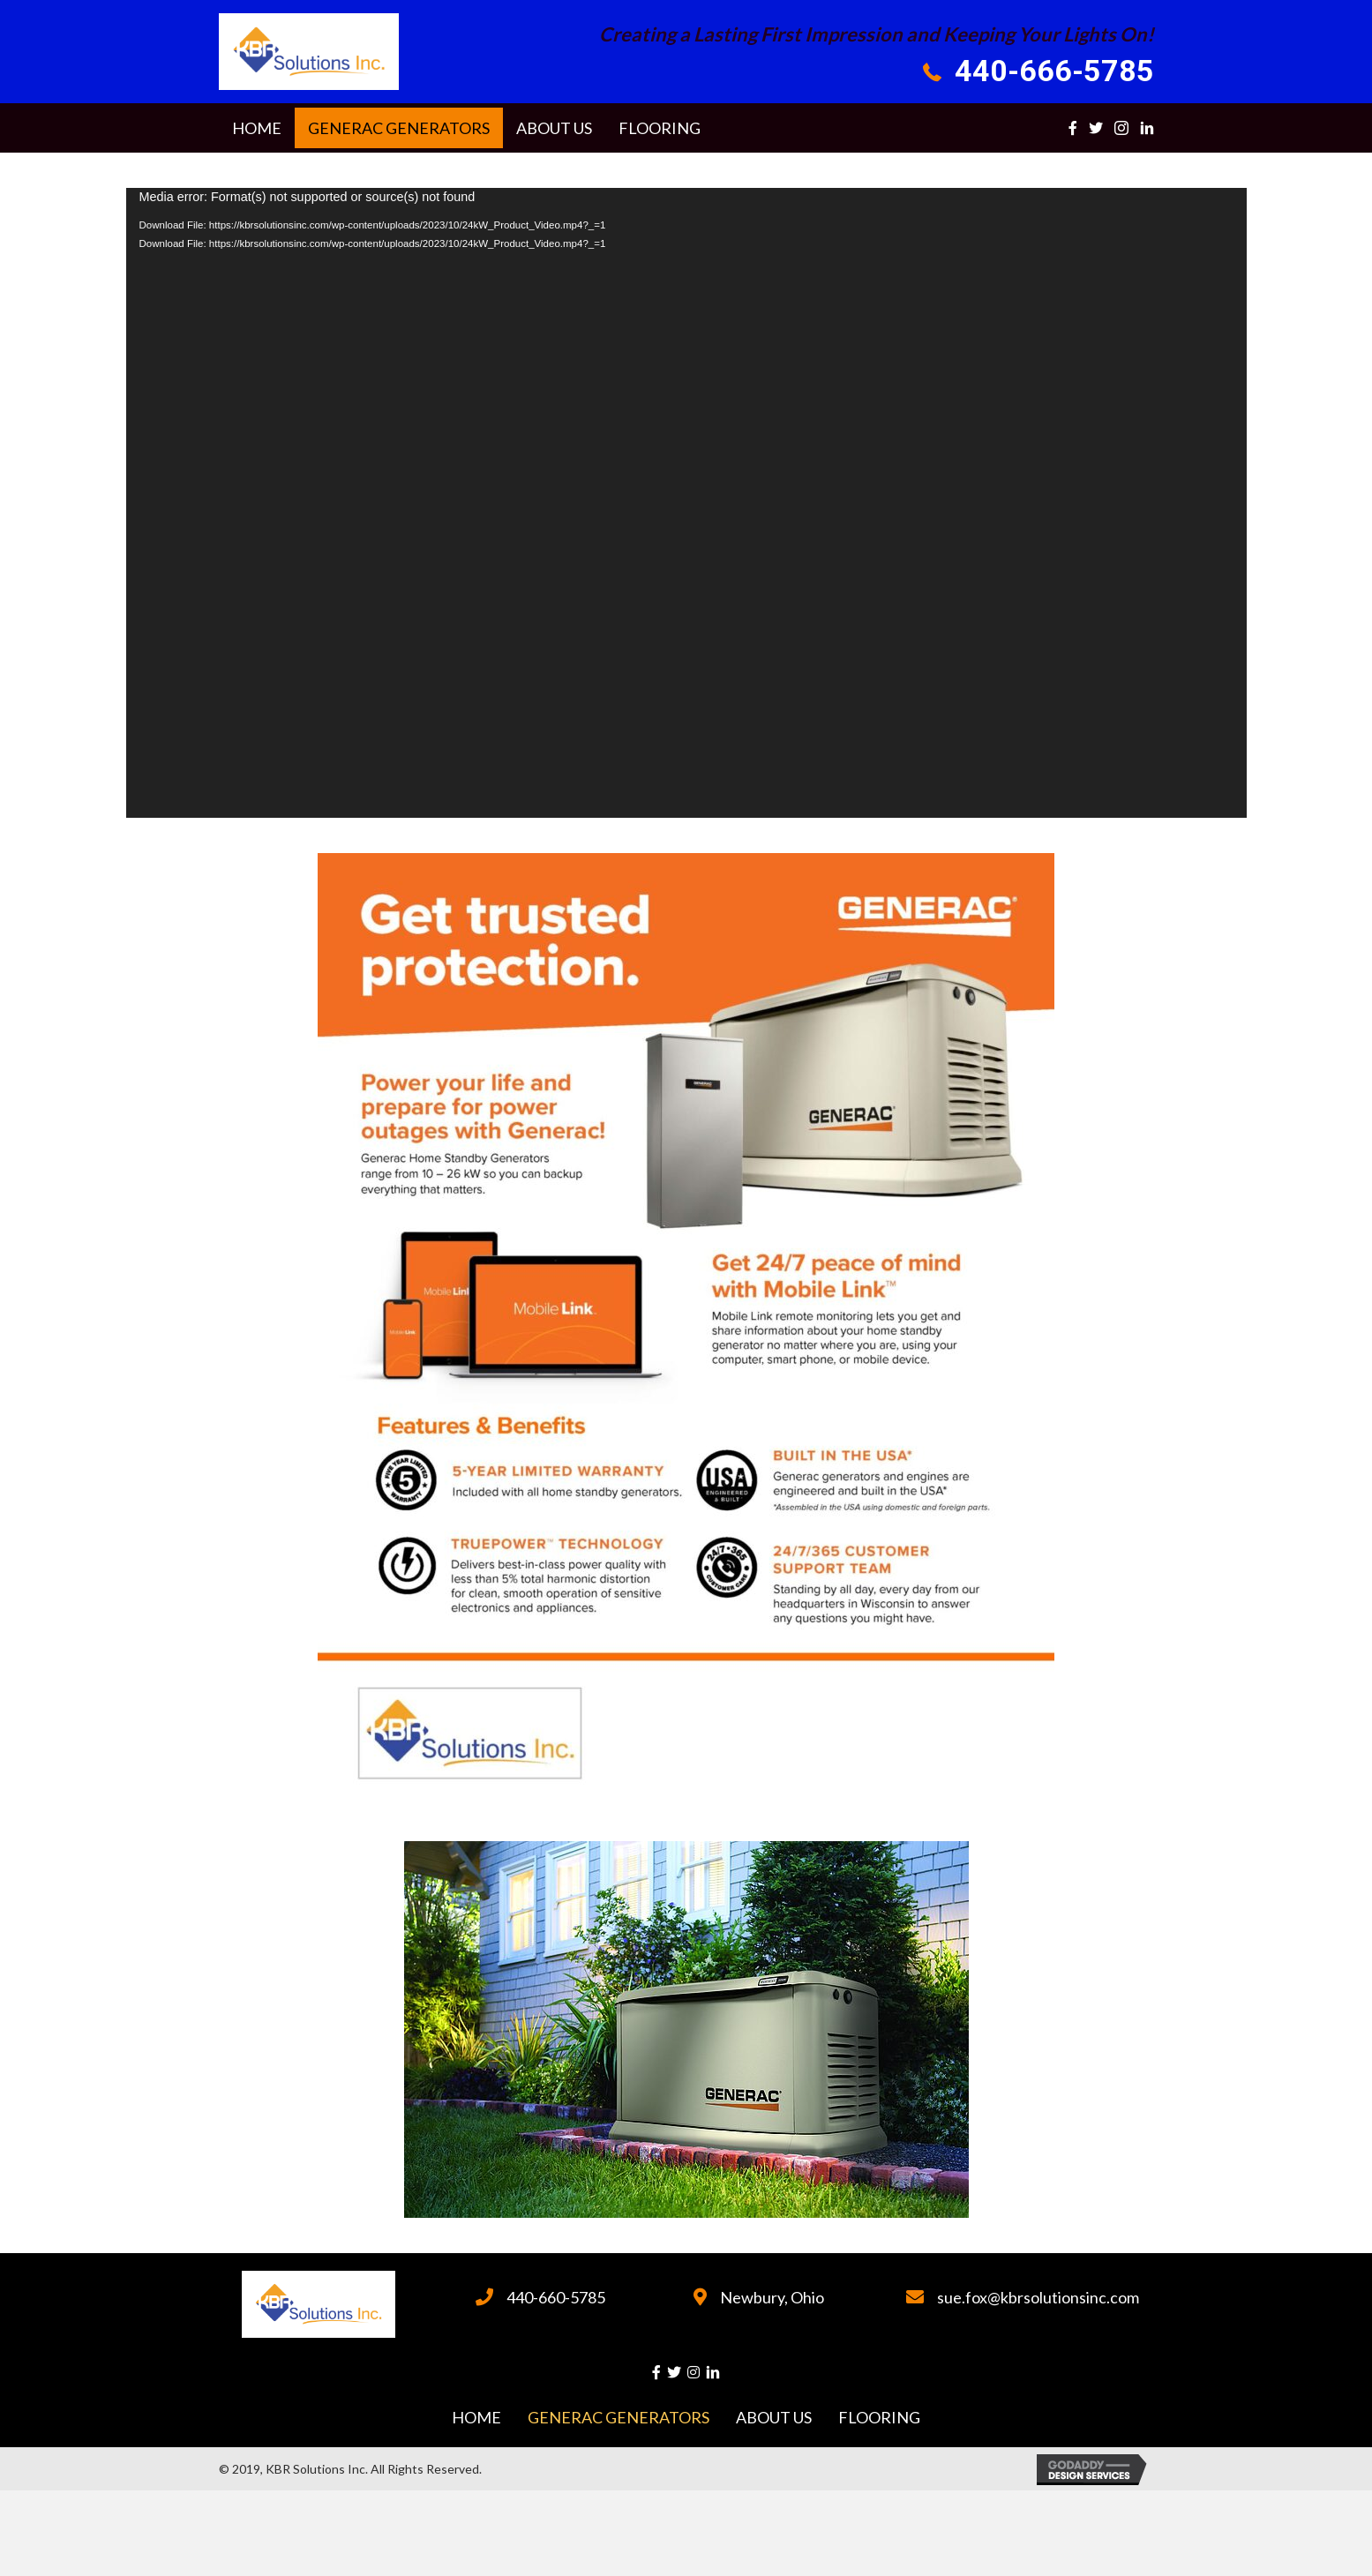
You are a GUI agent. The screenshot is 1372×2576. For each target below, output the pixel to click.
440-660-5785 (555, 2297)
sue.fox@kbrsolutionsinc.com (1038, 2297)
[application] (686, 503)
